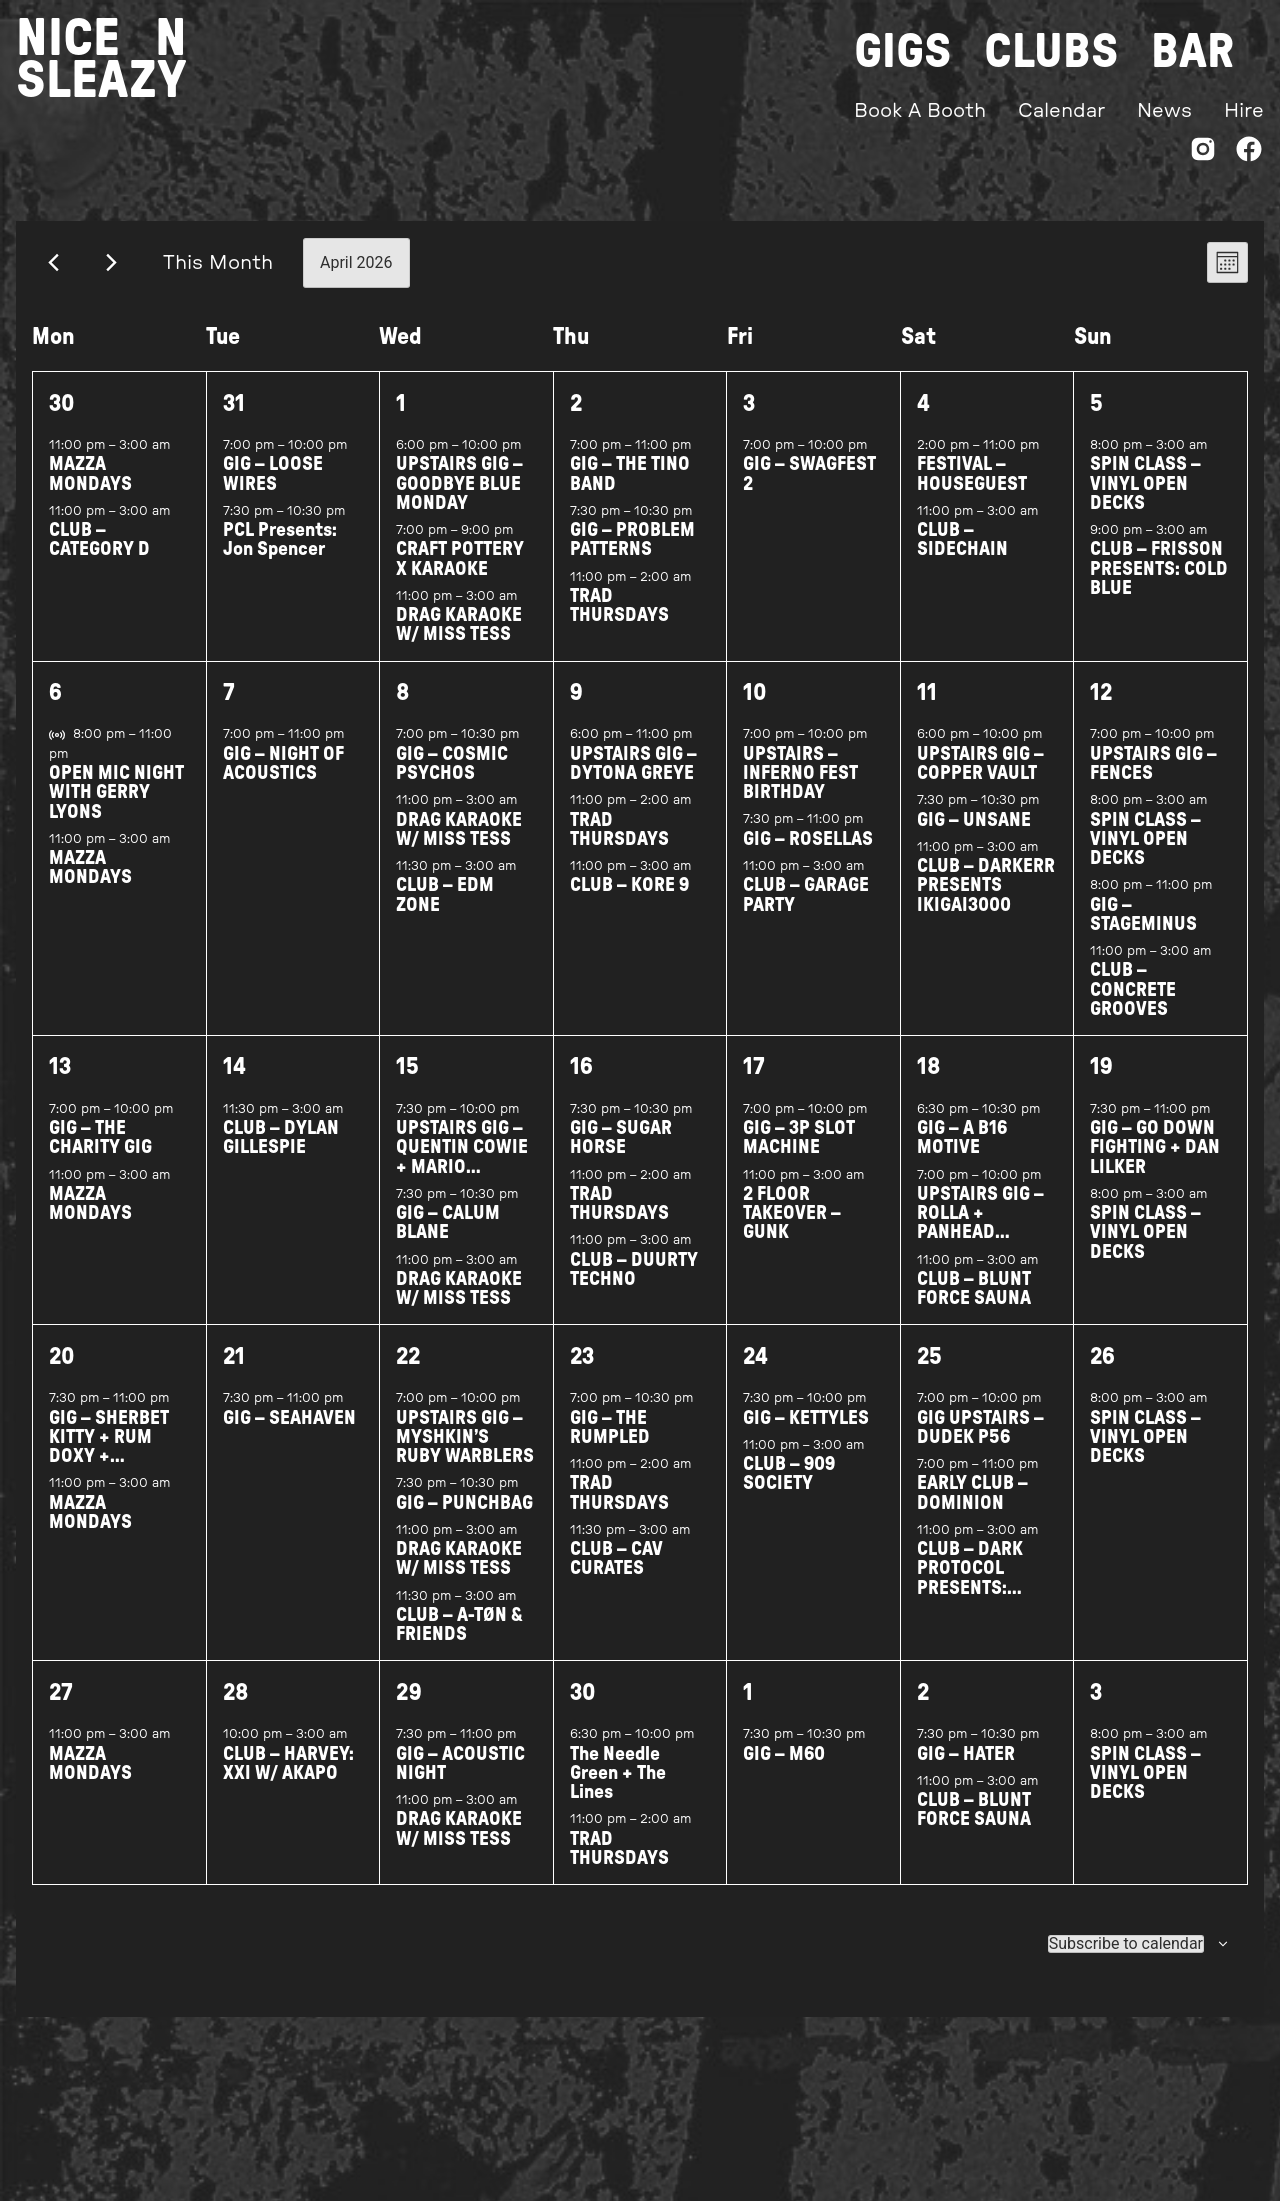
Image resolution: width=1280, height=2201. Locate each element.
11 (927, 709)
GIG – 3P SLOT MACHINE (799, 1154)
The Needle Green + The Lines (618, 1789)
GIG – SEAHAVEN (289, 1433)
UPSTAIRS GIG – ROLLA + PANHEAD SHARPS (980, 1239)
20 (62, 1373)
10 (755, 709)
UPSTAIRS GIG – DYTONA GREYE (633, 780)
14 (234, 1083)
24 (755, 1373)
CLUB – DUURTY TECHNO (634, 1286)
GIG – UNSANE (974, 835)
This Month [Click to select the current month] (218, 278)
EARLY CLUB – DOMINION (972, 1509)
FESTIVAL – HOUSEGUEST (972, 490)
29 (409, 1709)
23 (582, 1373)
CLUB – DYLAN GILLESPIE (281, 1154)
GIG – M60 (784, 1770)
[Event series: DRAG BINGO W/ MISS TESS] (528, 612)
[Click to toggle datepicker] (356, 278)
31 (234, 419)
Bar (1192, 52)
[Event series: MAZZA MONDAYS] (181, 461)
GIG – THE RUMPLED (610, 1443)
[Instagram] (1203, 153)
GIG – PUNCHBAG (464, 1518)
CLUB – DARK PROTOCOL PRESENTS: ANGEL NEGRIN (976, 1594)
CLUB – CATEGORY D (99, 556)
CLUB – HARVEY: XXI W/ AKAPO (288, 1780)
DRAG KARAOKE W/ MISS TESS (459, 641)
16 (581, 1083)
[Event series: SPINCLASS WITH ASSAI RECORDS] (1218, 461)
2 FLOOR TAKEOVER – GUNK (792, 1229)
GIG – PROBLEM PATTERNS (632, 556)
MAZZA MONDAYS (90, 490)
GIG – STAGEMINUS (1143, 930)
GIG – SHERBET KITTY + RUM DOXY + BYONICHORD (109, 1462)
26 (1102, 1373)
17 (754, 1083)
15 (407, 1083)
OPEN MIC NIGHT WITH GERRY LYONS (116, 808)
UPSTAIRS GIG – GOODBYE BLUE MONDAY (459, 499)
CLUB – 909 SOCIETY (789, 1490)
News (1164, 111)
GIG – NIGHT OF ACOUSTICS (283, 780)
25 (929, 1373)
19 (1101, 1083)
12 (1101, 709)
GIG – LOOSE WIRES (273, 490)
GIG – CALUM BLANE (448, 1239)
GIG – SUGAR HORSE (621, 1154)
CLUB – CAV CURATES (616, 1575)
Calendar (1061, 111)
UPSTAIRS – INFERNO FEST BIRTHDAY (800, 789)
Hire (1244, 111)
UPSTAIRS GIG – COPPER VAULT (980, 780)
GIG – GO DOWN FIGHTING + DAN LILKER (1155, 1163)
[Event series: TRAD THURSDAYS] (702, 593)
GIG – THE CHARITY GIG (100, 1154)
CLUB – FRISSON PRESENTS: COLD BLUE (1159, 584)
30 (62, 419)
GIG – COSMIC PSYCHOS (452, 780)
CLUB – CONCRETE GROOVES (1133, 1005)
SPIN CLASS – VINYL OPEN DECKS (1145, 499)
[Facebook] (1249, 153)
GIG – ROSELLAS (808, 855)
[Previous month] (53, 278)
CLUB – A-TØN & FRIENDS (459, 1641)
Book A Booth (920, 111)
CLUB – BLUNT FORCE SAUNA (974, 1305)
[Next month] (111, 278)
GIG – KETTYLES (806, 1433)
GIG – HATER (966, 1770)
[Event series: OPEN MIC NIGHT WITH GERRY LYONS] (79, 770)
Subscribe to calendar (1126, 1960)
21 (234, 1373)
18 (929, 1083)
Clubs (1051, 52)
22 (408, 1373)
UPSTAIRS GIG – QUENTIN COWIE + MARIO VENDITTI (462, 1173)
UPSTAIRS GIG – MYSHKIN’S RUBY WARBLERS (465, 1452)
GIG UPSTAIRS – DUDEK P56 (980, 1443)
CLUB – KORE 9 (629, 901)
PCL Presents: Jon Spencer (280, 556)
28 (236, 1709)
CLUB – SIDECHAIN (962, 556)
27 (61, 1709)
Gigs (903, 52)
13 (60, 1083)
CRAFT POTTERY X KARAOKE (460, 575)
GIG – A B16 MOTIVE (962, 1154)
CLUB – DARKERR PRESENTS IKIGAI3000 (986, 901)
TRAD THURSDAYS (619, 622)
